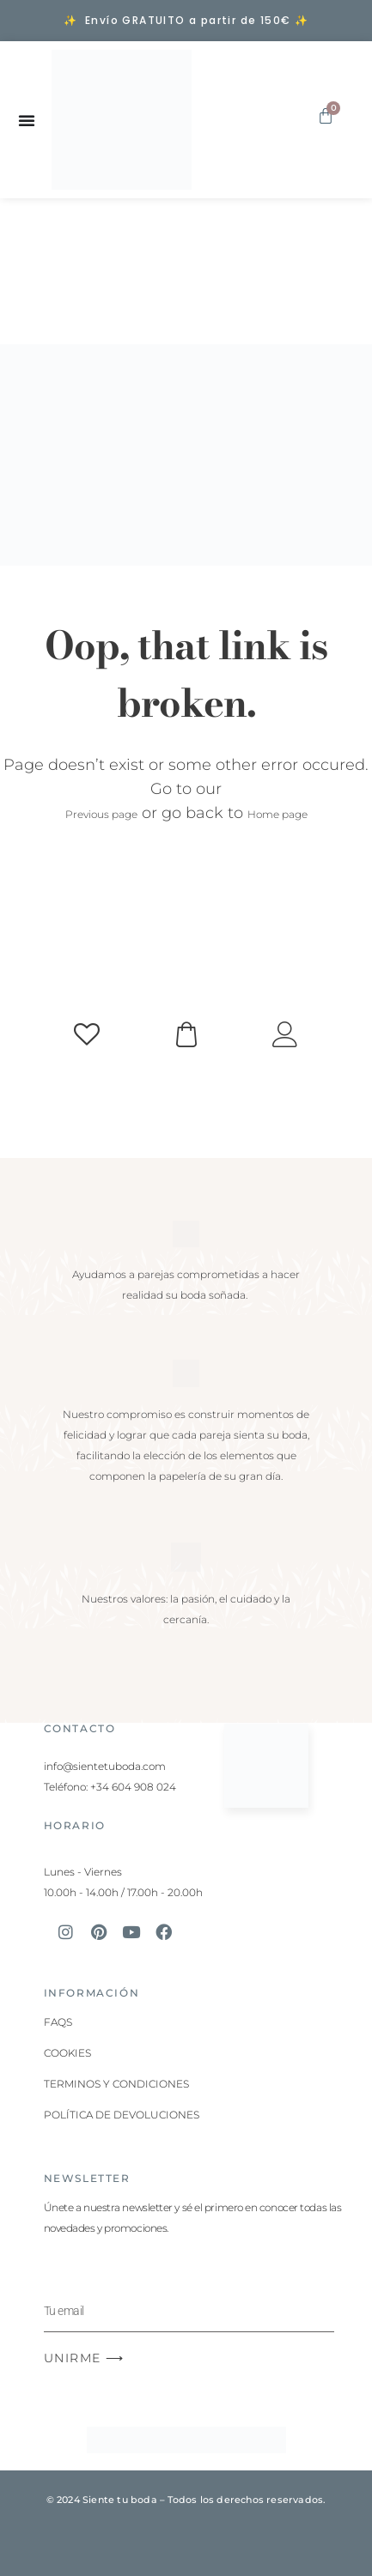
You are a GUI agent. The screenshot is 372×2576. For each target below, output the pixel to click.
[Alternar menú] (26, 120)
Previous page (101, 814)
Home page (277, 814)
